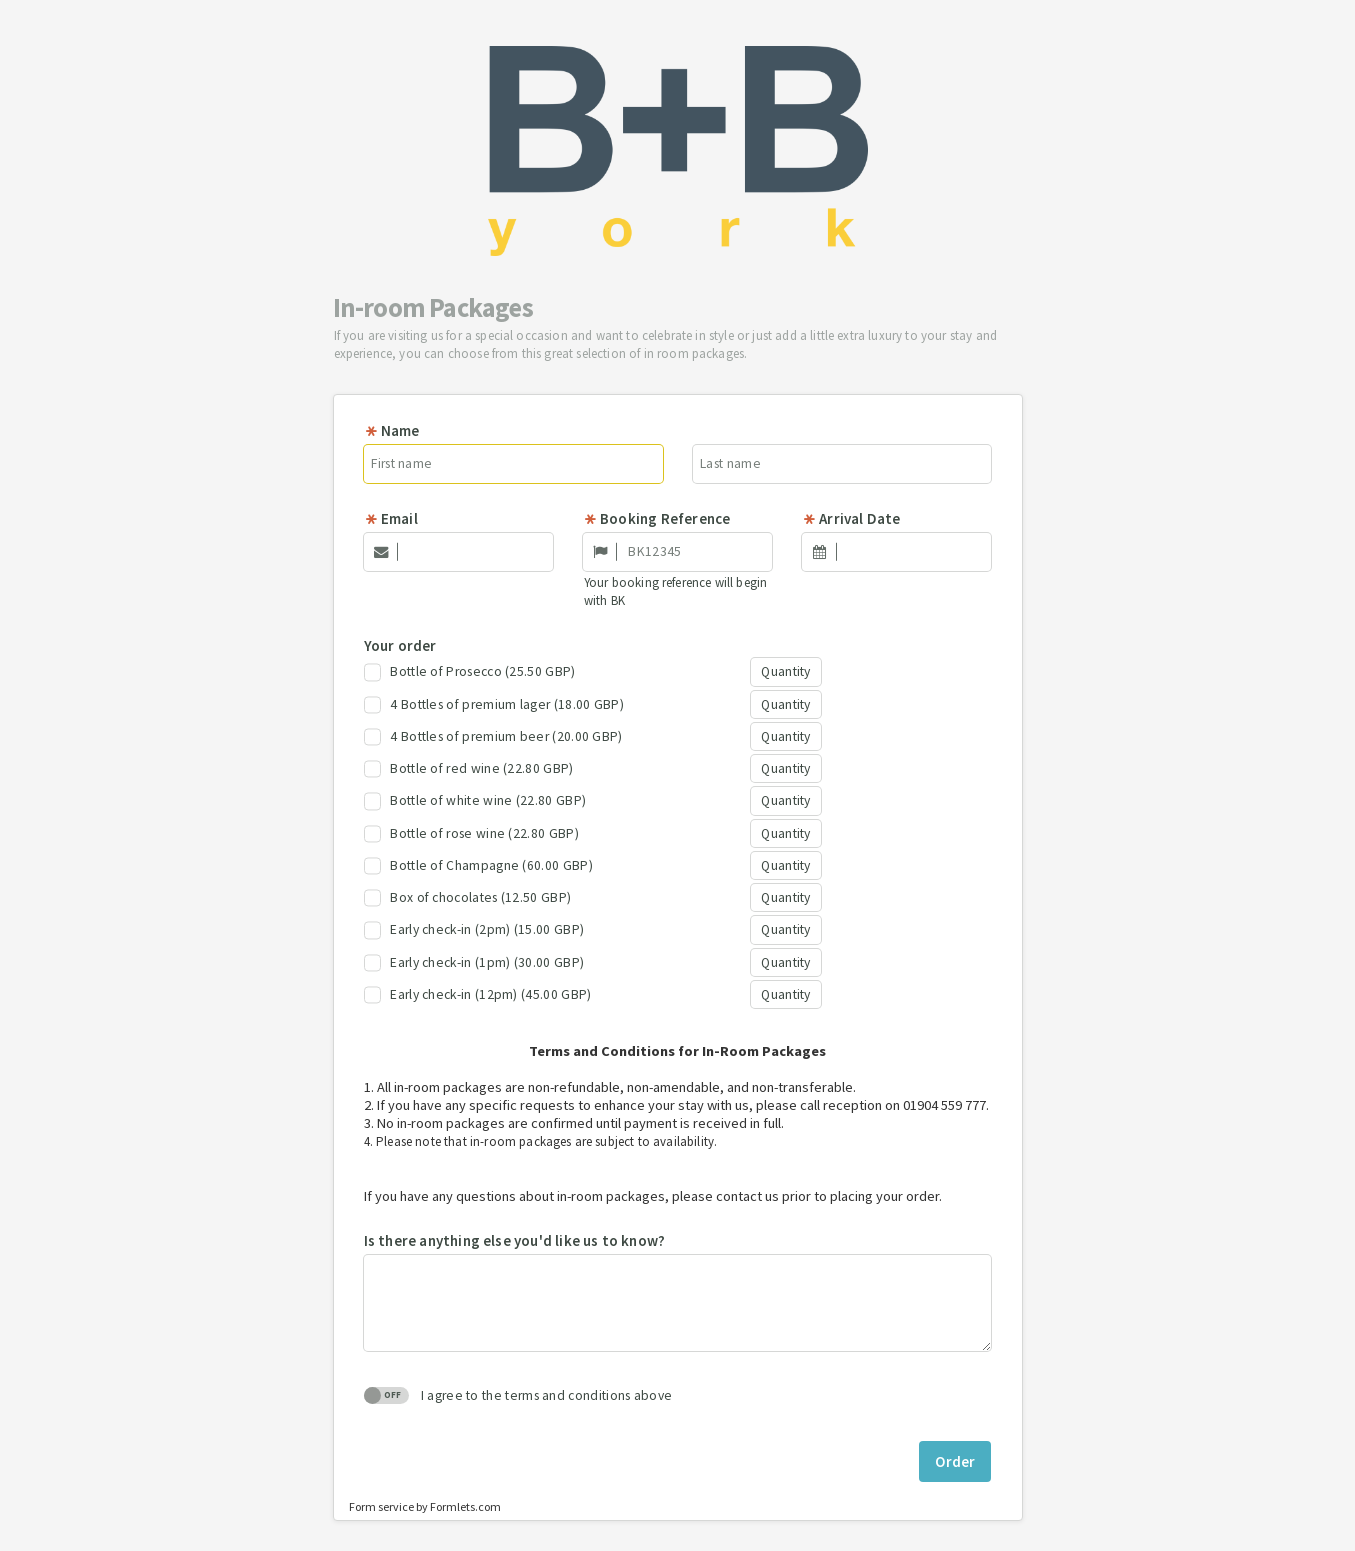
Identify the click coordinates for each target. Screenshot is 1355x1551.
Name (392, 430)
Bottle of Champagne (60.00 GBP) (478, 866)
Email (391, 518)
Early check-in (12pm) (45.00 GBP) (478, 995)
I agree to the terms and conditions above (518, 1395)
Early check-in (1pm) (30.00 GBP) (474, 963)
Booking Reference (656, 518)
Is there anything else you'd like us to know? (514, 1240)
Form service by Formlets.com (425, 1506)
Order (955, 1461)
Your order (400, 645)
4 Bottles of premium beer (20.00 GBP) (493, 737)
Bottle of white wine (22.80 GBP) (475, 801)
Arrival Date (851, 518)
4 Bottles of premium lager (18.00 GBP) (494, 705)
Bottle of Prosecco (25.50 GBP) (470, 672)
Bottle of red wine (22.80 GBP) (469, 769)
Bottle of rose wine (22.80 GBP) (471, 834)
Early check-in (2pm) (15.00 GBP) (474, 930)
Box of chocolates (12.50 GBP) (468, 898)
